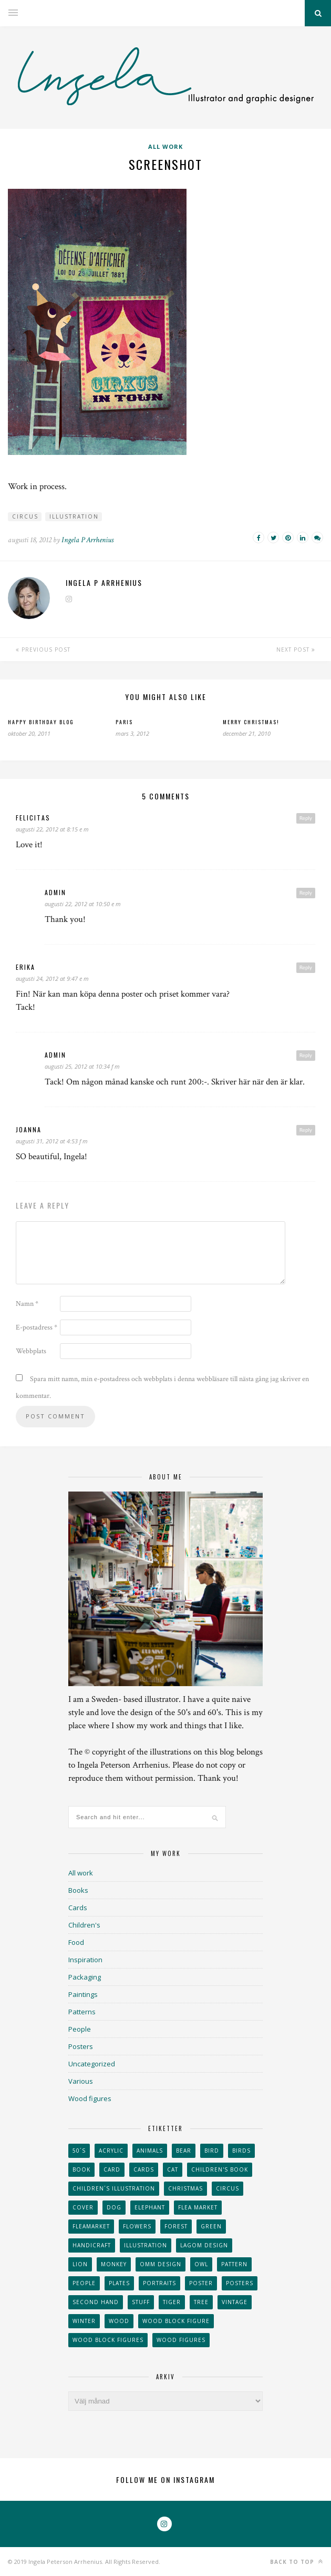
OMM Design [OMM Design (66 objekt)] (160, 2264)
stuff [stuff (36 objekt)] (141, 2302)
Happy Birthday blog (41, 722)
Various (80, 2081)
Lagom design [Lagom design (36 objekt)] (204, 2245)
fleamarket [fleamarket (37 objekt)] (91, 2226)
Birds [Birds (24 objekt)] (241, 2150)
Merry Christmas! (251, 722)
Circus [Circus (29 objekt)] (227, 2188)
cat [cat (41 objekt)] (172, 2169)
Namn (27, 1304)
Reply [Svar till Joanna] (305, 1130)
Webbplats (31, 1351)
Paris (124, 722)
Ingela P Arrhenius (87, 540)
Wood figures (89, 2098)
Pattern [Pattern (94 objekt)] (234, 2264)
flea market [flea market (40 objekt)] (198, 2207)
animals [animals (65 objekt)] (150, 2150)
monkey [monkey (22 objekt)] (114, 2264)
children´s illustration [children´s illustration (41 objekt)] (114, 2188)
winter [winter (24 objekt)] (84, 2321)
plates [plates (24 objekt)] (119, 2283)
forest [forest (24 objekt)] (176, 2226)
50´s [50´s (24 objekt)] (79, 2150)
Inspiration (85, 1959)
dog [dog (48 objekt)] (114, 2207)
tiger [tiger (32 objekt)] (172, 2302)
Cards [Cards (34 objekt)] (143, 2169)
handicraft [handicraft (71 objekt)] (92, 2245)
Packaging (84, 1977)
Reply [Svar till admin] (305, 892)
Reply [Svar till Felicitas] (305, 818)
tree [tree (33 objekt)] (201, 2302)
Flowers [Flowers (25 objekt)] (137, 2226)
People (79, 2029)
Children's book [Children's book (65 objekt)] (219, 2169)
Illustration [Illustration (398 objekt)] (145, 2245)
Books (78, 1890)
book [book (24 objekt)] (81, 2169)
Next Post (295, 649)
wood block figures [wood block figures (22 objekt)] (108, 2340)
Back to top (296, 2561)
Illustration (74, 516)
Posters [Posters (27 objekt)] (239, 2283)
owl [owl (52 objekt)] (201, 2264)
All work (165, 146)
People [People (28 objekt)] (84, 2283)
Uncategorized (91, 2063)
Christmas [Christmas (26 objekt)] (185, 2188)
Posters (80, 2046)
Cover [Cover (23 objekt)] (83, 2207)
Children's (84, 1925)
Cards (77, 1907)
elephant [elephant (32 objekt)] (150, 2207)
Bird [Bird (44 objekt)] (211, 2150)
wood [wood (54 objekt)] (119, 2321)
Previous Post (43, 649)
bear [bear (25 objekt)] (183, 2150)
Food (76, 1942)
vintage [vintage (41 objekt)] (234, 2302)
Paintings (83, 1994)
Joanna (29, 1129)
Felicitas (33, 817)
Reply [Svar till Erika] (305, 967)
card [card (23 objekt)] (112, 2169)
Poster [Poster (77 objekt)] (201, 2283)
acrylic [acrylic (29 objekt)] (111, 2150)
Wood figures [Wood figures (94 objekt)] (181, 2340)
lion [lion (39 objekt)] (80, 2264)
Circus (25, 516)
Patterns (82, 2011)
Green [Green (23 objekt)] (211, 2226)
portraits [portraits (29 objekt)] (159, 2283)
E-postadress (36, 1327)
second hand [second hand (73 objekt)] (96, 2302)
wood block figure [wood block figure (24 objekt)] (176, 2321)
